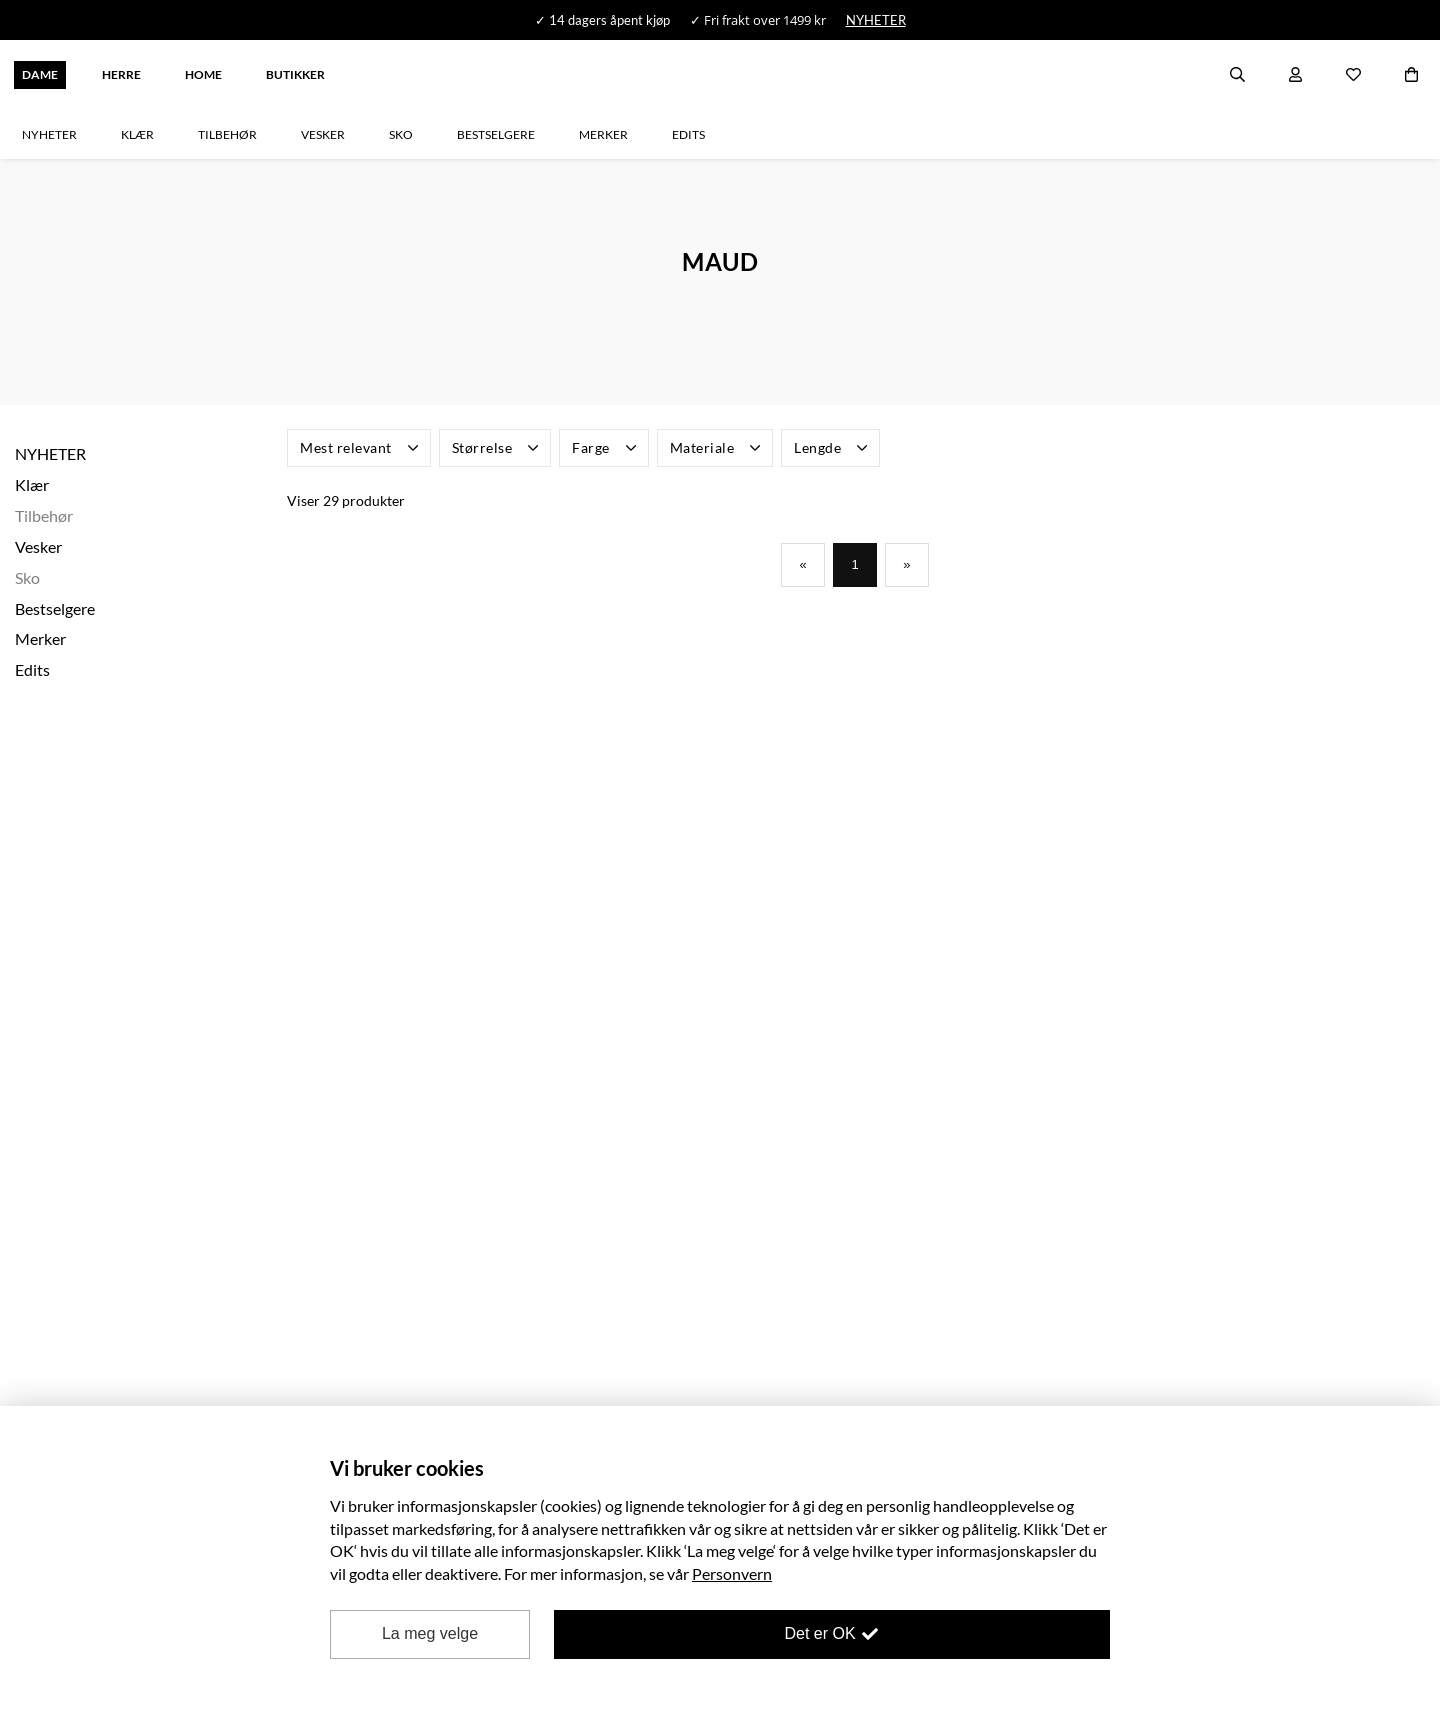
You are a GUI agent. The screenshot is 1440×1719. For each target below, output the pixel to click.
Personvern (732, 1573)
